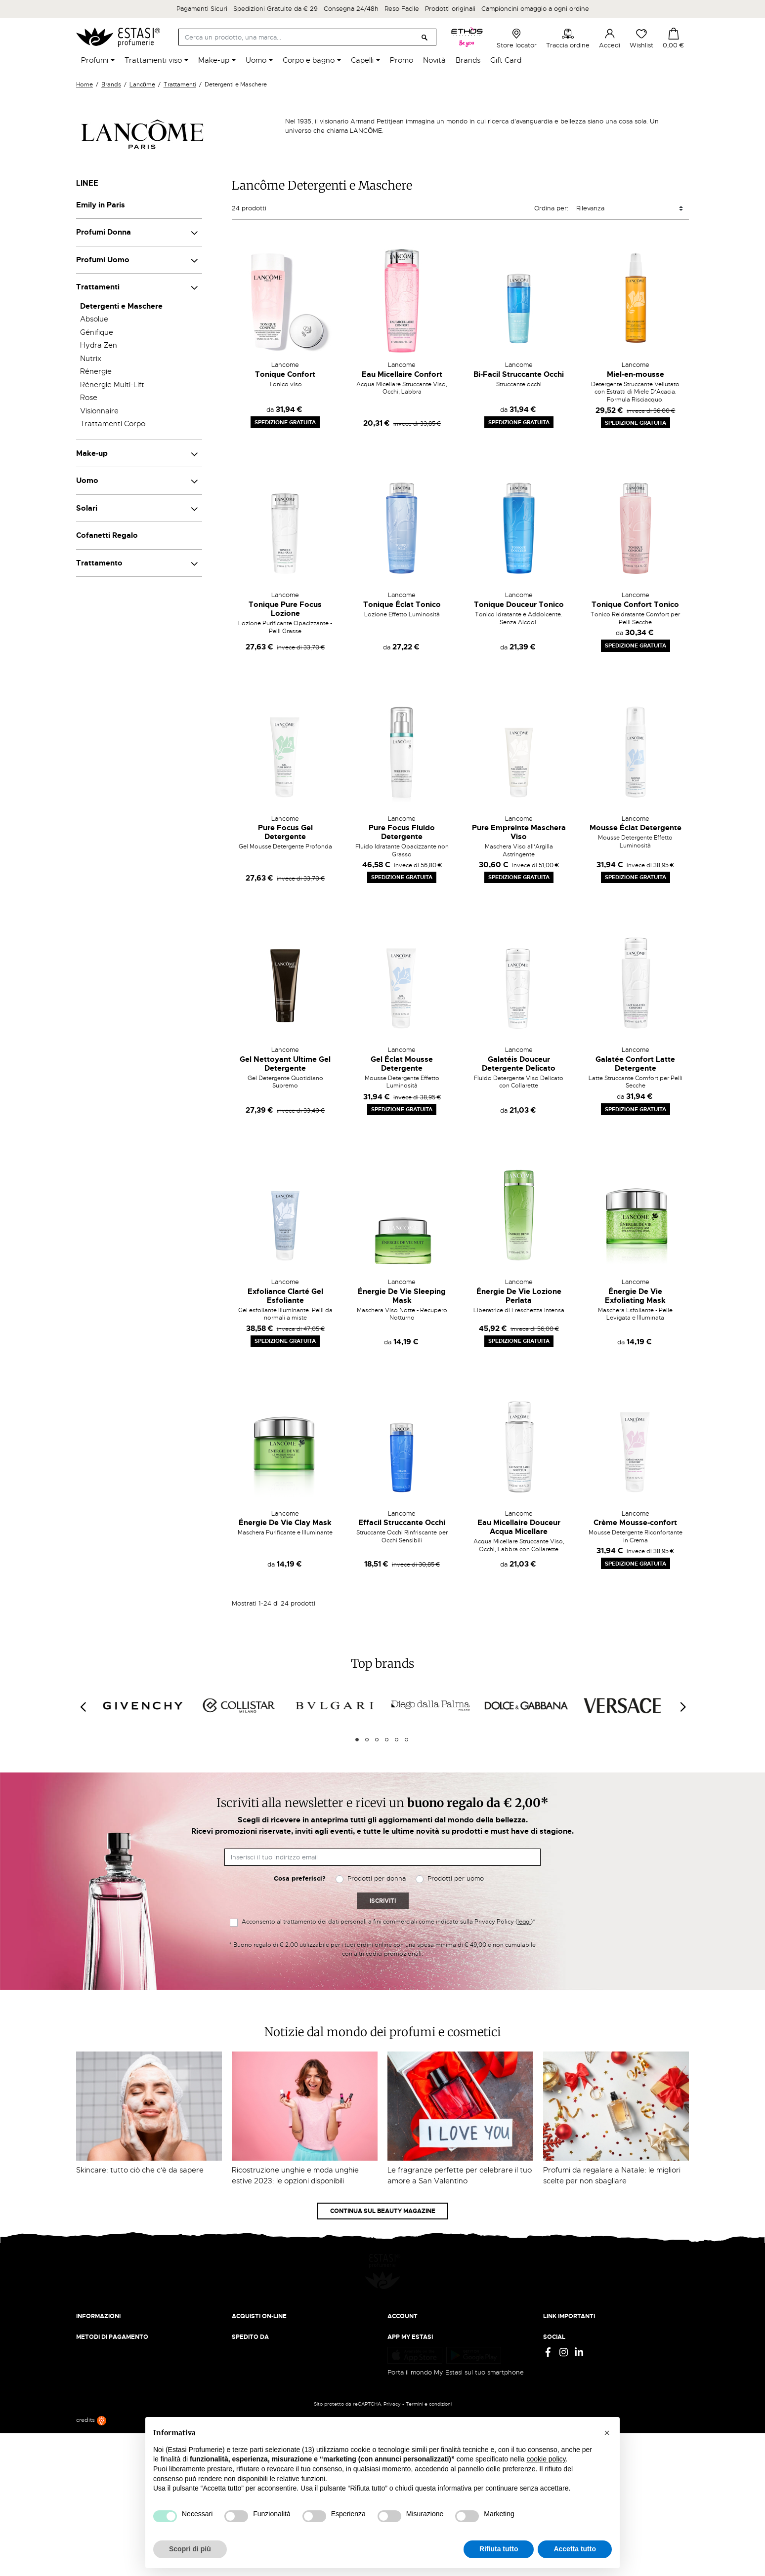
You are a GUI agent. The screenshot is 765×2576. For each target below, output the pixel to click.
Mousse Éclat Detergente (635, 828)
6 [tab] (406, 1739)
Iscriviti (383, 1901)
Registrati (401, 2324)
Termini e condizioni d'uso (583, 2314)
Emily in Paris (100, 205)
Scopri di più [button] (190, 2549)
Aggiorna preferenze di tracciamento (600, 2353)
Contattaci (92, 2334)
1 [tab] (357, 1739)
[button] (607, 2433)
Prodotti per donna (376, 1878)
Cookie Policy (564, 2324)
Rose (88, 397)
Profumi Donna (103, 232)
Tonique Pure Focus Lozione (285, 609)
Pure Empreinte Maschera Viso (519, 832)
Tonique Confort (285, 374)
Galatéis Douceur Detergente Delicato (518, 1063)
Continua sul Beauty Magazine (382, 2211)
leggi (524, 1922)
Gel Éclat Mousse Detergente (402, 1063)
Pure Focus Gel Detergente (285, 832)
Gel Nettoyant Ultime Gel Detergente (285, 1063)
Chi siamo (90, 2305)
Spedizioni (247, 2305)
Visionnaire (99, 410)
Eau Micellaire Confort (402, 374)
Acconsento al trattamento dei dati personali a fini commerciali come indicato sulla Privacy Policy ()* (388, 1922)
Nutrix (90, 358)
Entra (395, 2314)
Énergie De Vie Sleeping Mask (402, 1296)
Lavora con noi (98, 2324)
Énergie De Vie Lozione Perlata (518, 1296)
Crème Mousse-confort (635, 1523)
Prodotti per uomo (455, 1878)
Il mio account (408, 2305)
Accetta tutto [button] (574, 2549)
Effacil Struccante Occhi (401, 1523)
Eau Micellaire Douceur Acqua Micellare (518, 1527)
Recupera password (417, 2334)
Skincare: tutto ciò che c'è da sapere (140, 2170)
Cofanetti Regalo (107, 535)
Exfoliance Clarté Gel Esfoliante (285, 1296)
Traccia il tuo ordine (262, 2334)
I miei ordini (405, 2353)
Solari (86, 508)
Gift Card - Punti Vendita (581, 2334)
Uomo (87, 480)
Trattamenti (98, 287)
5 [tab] (396, 1739)
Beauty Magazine (102, 2314)
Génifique (96, 332)
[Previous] (82, 1707)
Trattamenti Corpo (112, 423)
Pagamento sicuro (259, 2324)
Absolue (94, 319)
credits (91, 2564)
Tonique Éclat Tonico (402, 604)
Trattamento (99, 563)
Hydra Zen (98, 345)
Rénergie (96, 371)
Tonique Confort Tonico (635, 604)
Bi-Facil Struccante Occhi (518, 374)
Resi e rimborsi (254, 2314)
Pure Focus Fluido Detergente (402, 832)
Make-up (92, 453)
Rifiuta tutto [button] (498, 2549)
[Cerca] (307, 37)
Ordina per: (551, 208)
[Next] (682, 1707)
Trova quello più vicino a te (120, 2426)
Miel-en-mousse (635, 374)
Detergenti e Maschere (121, 306)
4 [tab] (386, 1739)
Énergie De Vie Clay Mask (285, 1523)
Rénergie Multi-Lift (112, 384)
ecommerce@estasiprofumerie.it (125, 2399)
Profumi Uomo (102, 260)
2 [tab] (367, 1739)
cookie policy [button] (545, 2459)
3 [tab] (377, 1739)
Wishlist (641, 38)
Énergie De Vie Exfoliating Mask (635, 1296)
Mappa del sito (565, 2343)
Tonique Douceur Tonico (519, 604)
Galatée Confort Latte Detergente (635, 1063)
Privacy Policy (564, 2305)
